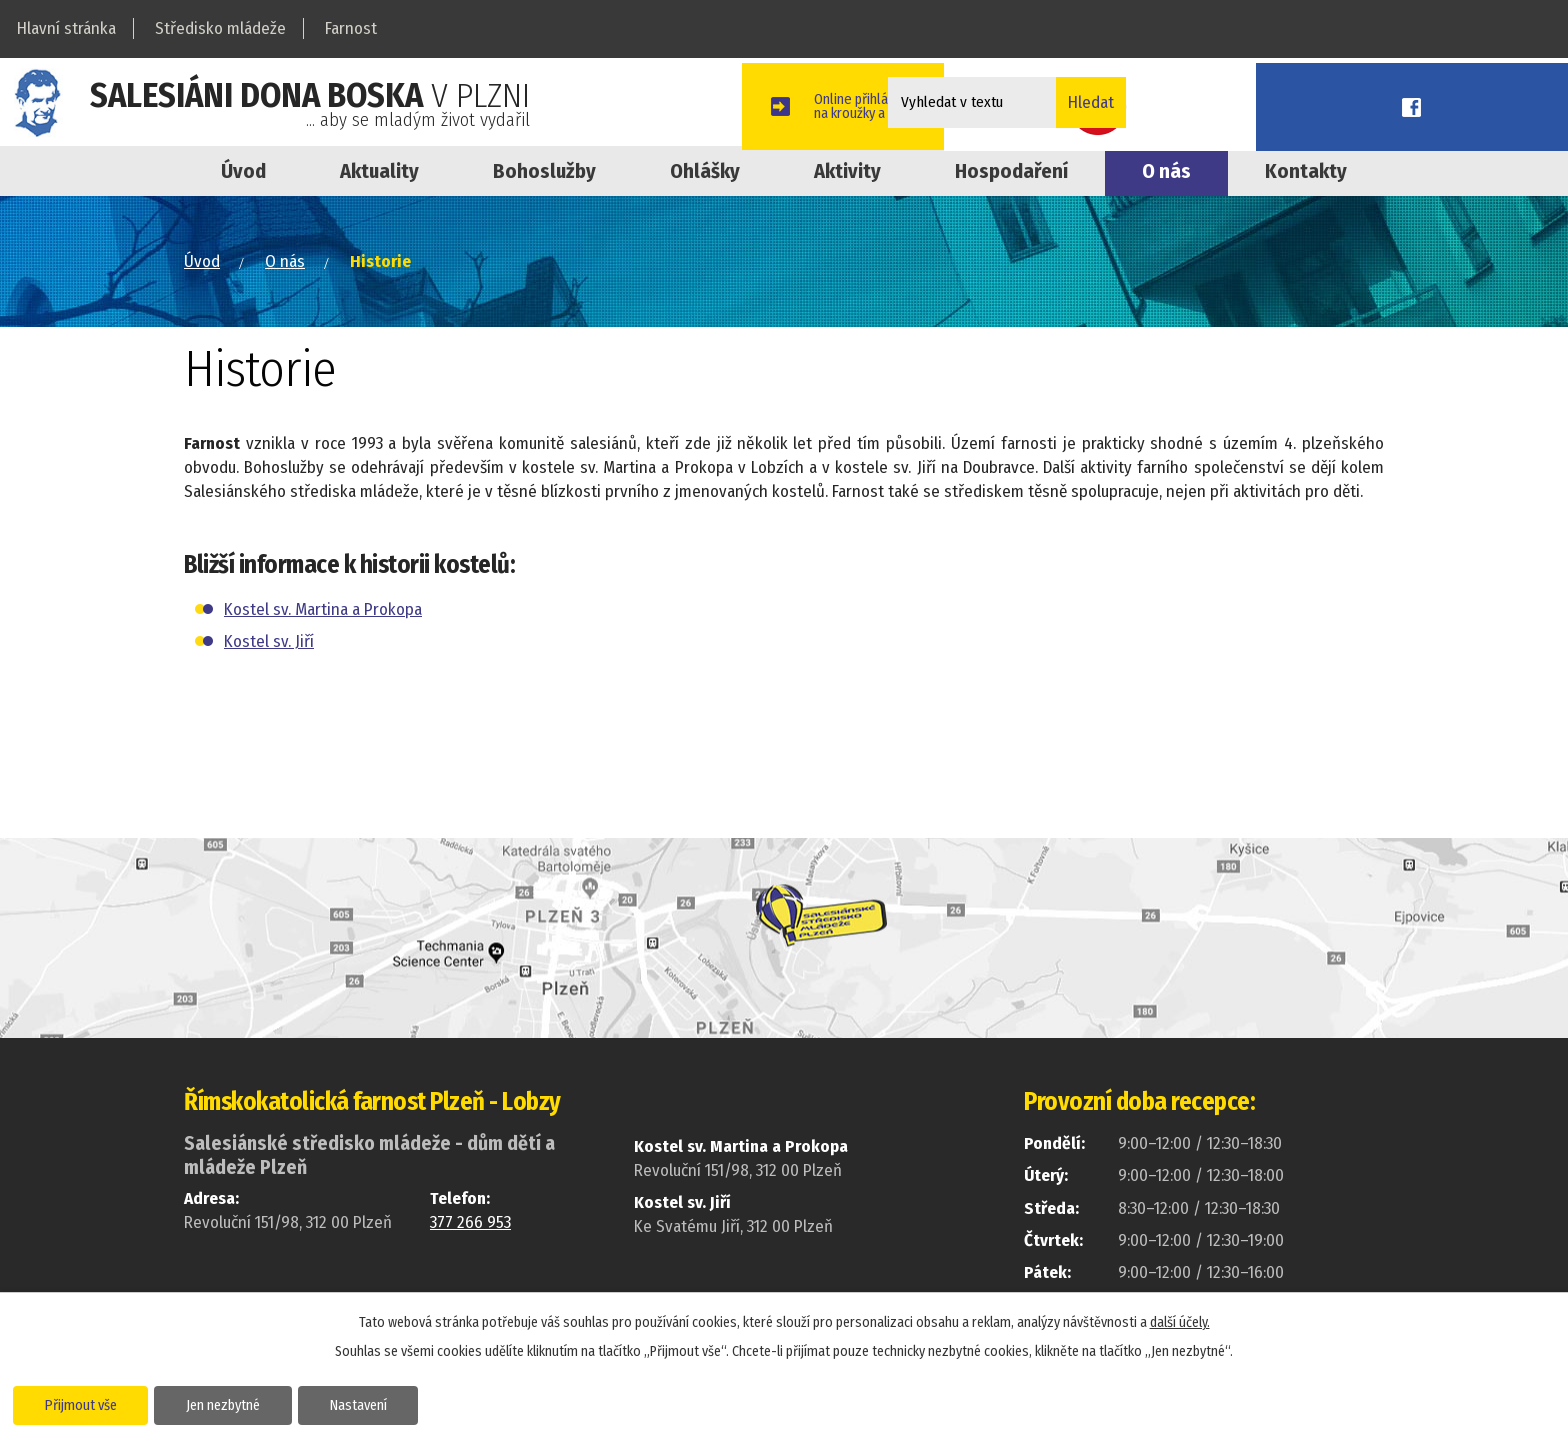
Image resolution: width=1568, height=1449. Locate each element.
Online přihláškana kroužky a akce (1292, 102)
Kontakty (1306, 171)
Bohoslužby (544, 171)
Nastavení (413, 1403)
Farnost (351, 28)
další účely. (1180, 1319)
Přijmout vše (92, 1403)
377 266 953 (470, 1222)
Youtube (1433, 102)
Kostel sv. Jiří (269, 641)
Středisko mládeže (220, 28)
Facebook (1523, 102)
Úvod (243, 171)
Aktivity (847, 171)
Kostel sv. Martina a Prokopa (323, 609)
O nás (1166, 171)
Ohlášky (705, 171)
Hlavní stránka (66, 28)
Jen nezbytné (257, 1403)
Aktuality (379, 171)
